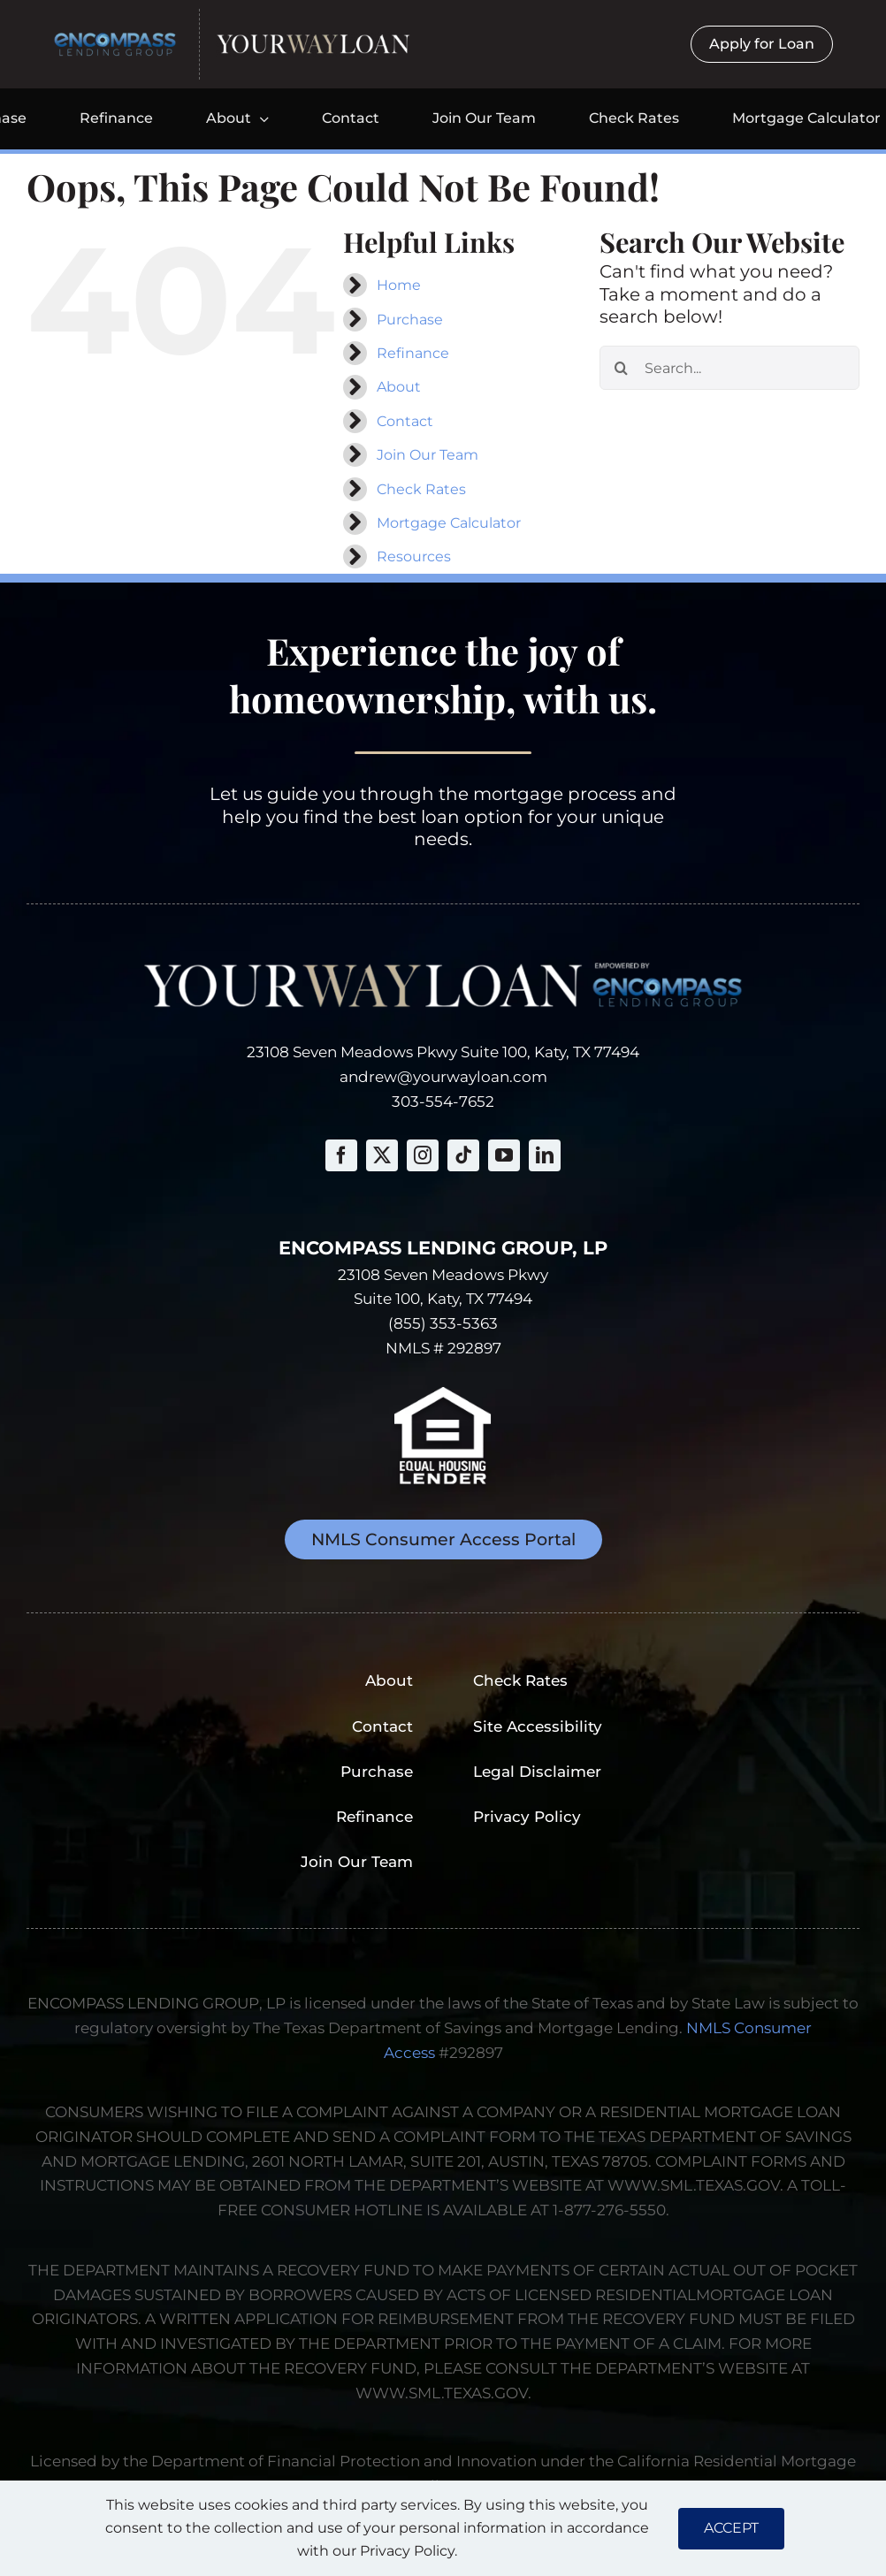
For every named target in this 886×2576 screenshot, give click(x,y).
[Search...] (729, 368)
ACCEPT (731, 2527)
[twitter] (382, 1155)
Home (399, 285)
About (399, 386)
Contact (405, 421)
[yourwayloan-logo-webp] (313, 40)
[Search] (622, 368)
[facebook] (341, 1155)
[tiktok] (463, 1155)
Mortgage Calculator (449, 522)
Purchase (410, 319)
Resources (414, 556)
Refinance (413, 353)
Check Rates (421, 489)
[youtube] (504, 1155)
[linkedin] (545, 1155)
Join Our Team (427, 454)
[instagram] (423, 1155)
